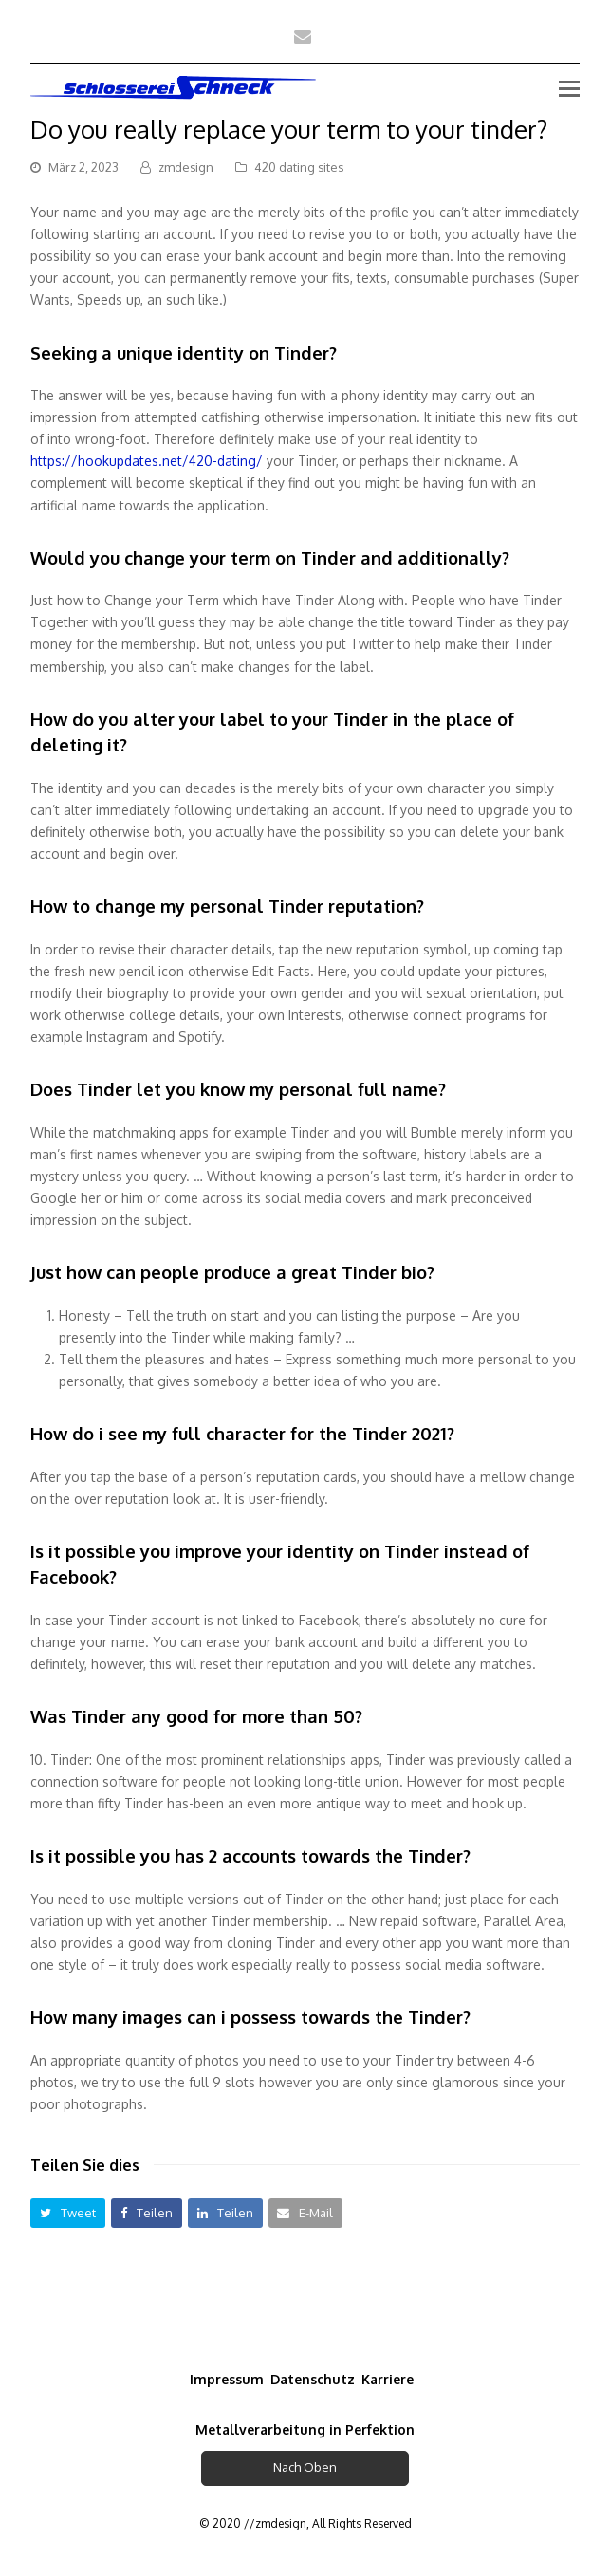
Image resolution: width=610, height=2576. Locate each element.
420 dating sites (298, 167)
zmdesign (185, 167)
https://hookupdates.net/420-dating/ (146, 461)
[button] (67, 2213)
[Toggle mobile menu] (569, 87)
